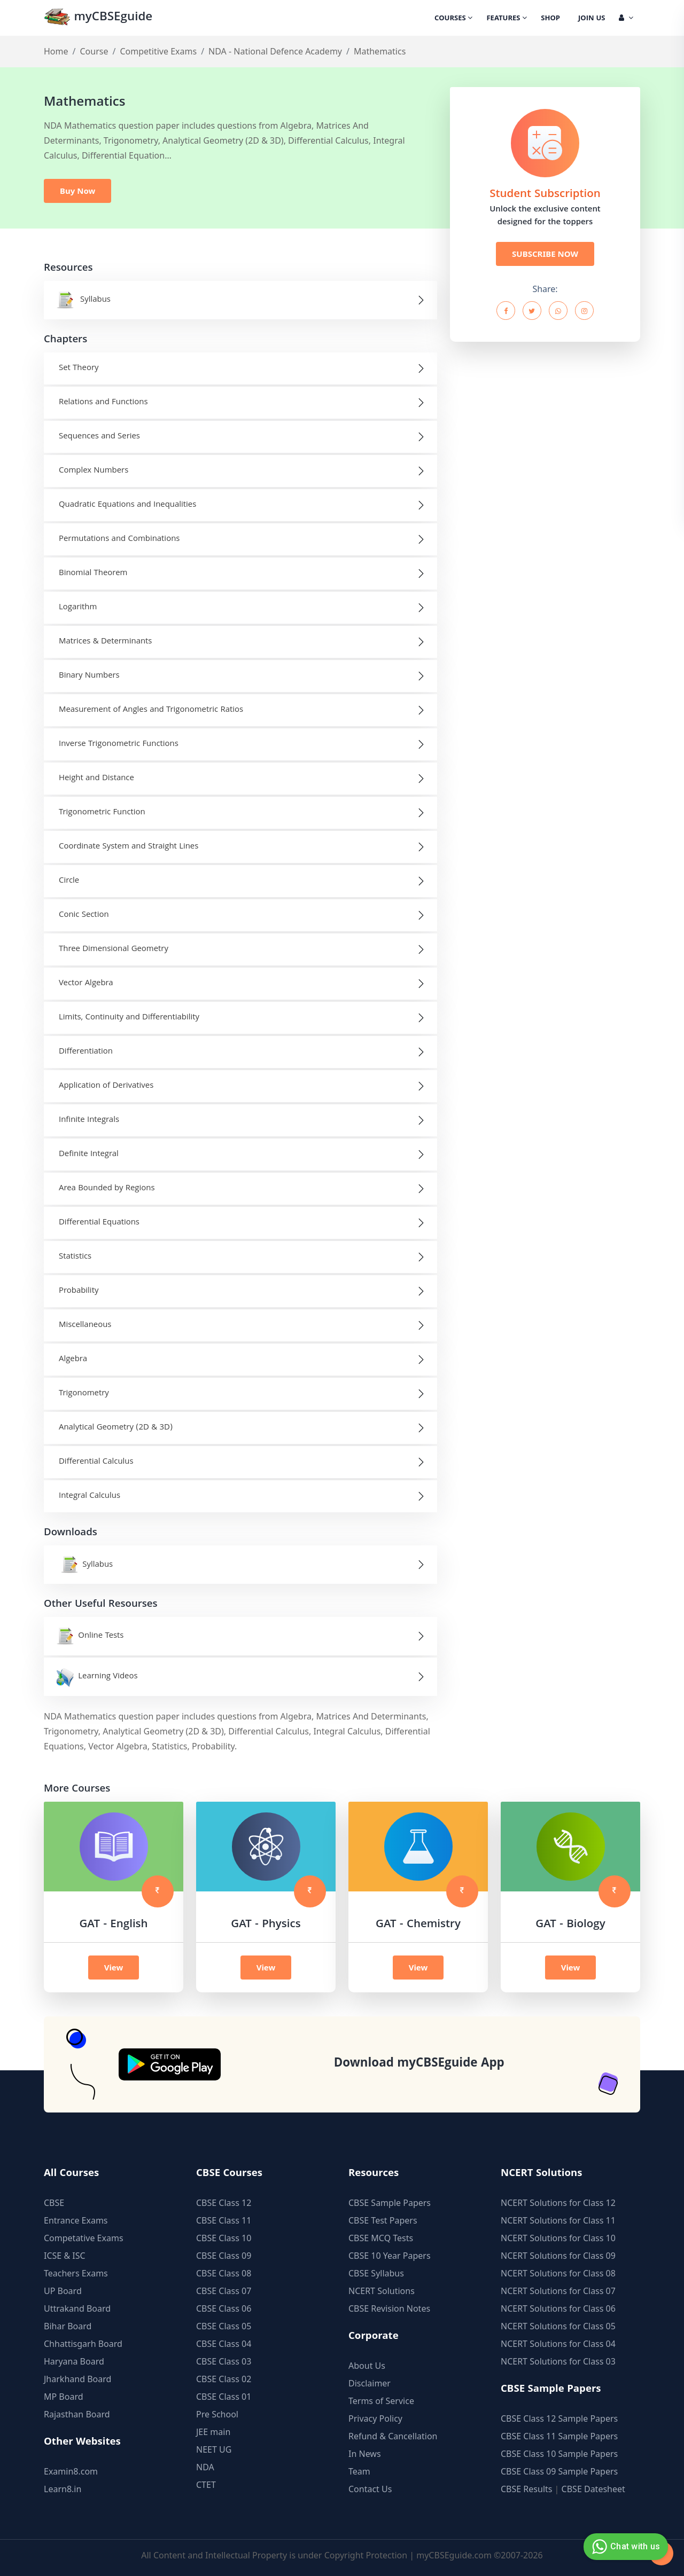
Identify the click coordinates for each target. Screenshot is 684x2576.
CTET (206, 2485)
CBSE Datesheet (593, 2489)
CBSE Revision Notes (389, 2308)
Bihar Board (67, 2326)
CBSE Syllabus (376, 2273)
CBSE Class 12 (223, 2203)
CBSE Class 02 (223, 2379)
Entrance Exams (76, 2220)
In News (364, 2454)
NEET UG (213, 2449)
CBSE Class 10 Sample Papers (559, 2454)
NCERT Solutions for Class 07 (558, 2291)
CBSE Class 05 (223, 2326)
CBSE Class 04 (223, 2344)
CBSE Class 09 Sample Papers (559, 2471)
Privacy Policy (375, 2418)
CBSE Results (526, 2489)
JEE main (213, 2432)
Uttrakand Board (77, 2308)
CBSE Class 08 (223, 2273)
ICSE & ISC (65, 2255)
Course (94, 51)
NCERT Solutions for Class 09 (558, 2255)
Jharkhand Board (77, 2379)
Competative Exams (83, 2238)
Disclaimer (369, 2383)
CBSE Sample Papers (389, 2203)
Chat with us (624, 2546)
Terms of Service (381, 2401)
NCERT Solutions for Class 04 (558, 2344)
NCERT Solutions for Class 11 (558, 2220)
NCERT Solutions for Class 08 (558, 2273)
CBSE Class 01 (223, 2396)
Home (56, 51)
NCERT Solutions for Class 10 (558, 2238)
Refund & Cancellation (393, 2436)
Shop (550, 19)
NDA (205, 2467)
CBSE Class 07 (223, 2291)
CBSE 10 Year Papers (389, 2255)
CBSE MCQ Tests (380, 2238)
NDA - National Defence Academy (275, 51)
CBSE (54, 2203)
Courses (453, 19)
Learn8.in (62, 2489)
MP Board (63, 2396)
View (113, 1967)
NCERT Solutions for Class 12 (558, 2203)
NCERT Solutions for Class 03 (558, 2361)
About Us (366, 2365)
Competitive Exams (158, 51)
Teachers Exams (76, 2273)
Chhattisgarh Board (83, 2344)
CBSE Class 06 (223, 2308)
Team (359, 2471)
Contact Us (370, 2489)
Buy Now (77, 190)
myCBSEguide (98, 18)
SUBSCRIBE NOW (545, 253)
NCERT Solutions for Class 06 (558, 2308)
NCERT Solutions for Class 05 (558, 2326)
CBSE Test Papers (382, 2220)
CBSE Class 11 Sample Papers (559, 2436)
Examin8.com (71, 2471)
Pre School (217, 2414)
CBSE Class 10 (223, 2238)
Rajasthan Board (77, 2414)
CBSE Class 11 (223, 2220)
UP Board (63, 2291)
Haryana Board (74, 2361)
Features (506, 19)
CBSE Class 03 (223, 2361)
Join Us (591, 19)
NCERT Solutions (381, 2291)
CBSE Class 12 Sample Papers (559, 2418)
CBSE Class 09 (223, 2255)
